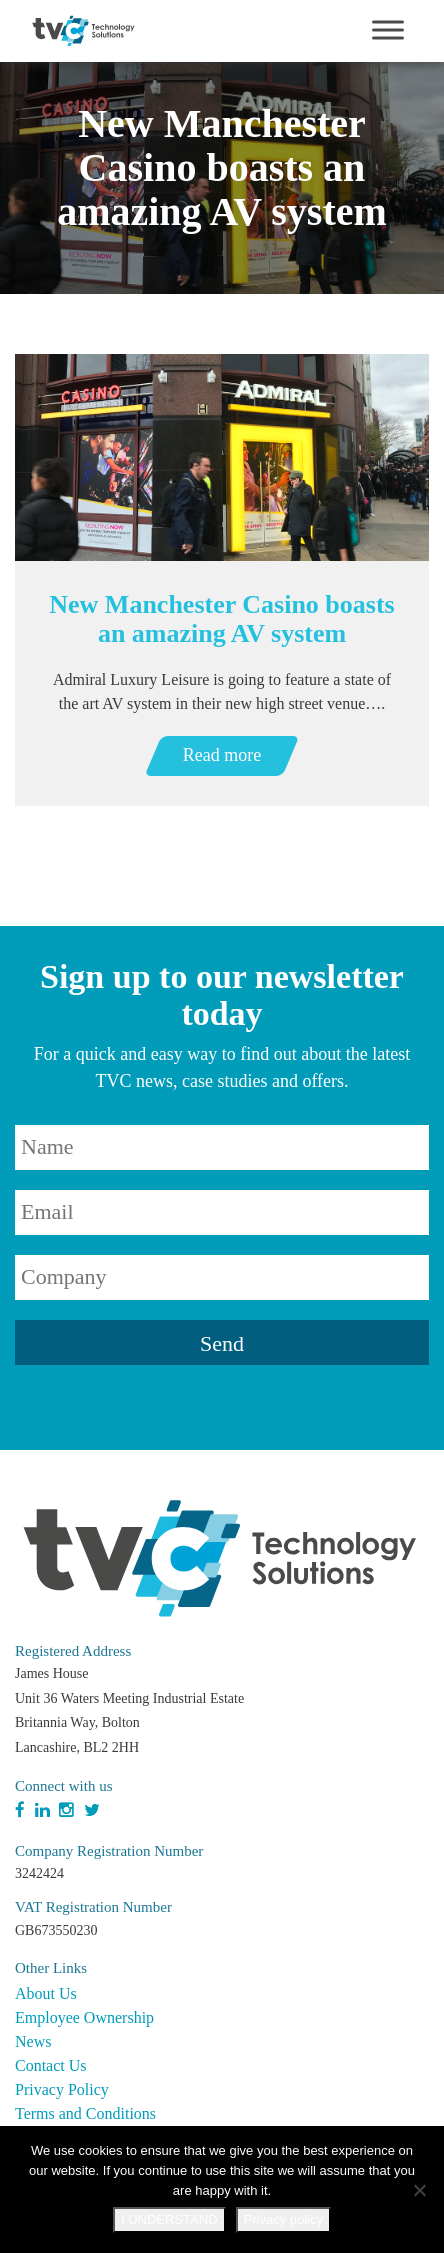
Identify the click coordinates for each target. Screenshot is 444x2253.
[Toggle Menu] (388, 29)
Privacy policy (283, 2219)
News (33, 2041)
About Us (46, 1993)
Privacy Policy (62, 2089)
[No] (419, 2190)
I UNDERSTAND (169, 2219)
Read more (222, 755)
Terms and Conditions (85, 2113)
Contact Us (51, 2065)
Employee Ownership (84, 2017)
